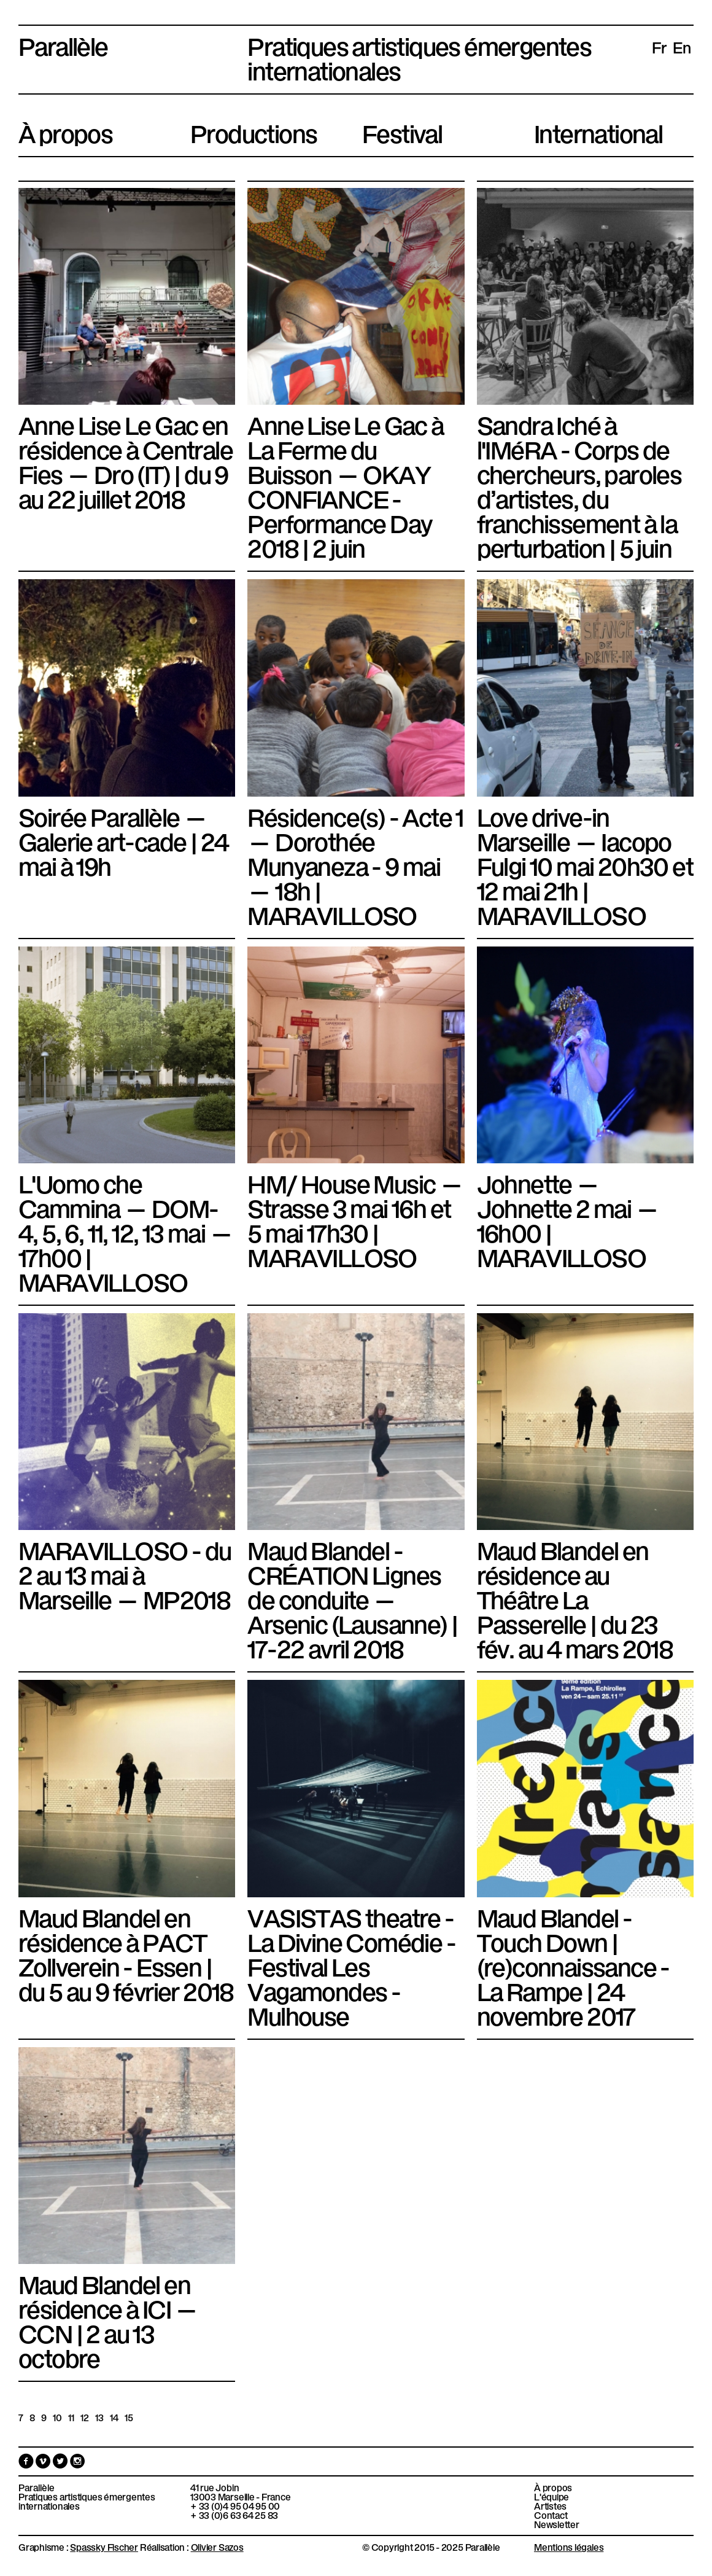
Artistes (550, 2505)
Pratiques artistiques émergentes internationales (86, 2501)
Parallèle (63, 44)
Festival (402, 131)
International (598, 131)
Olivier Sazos (217, 2546)
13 (99, 2417)
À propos (65, 131)
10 (57, 2417)
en (682, 46)
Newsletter (556, 2524)
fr (659, 46)
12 (84, 2417)
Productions (253, 131)
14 (114, 2417)
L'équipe (551, 2496)
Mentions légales (568, 2546)
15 (129, 2417)
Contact (550, 2514)
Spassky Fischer (104, 2546)
